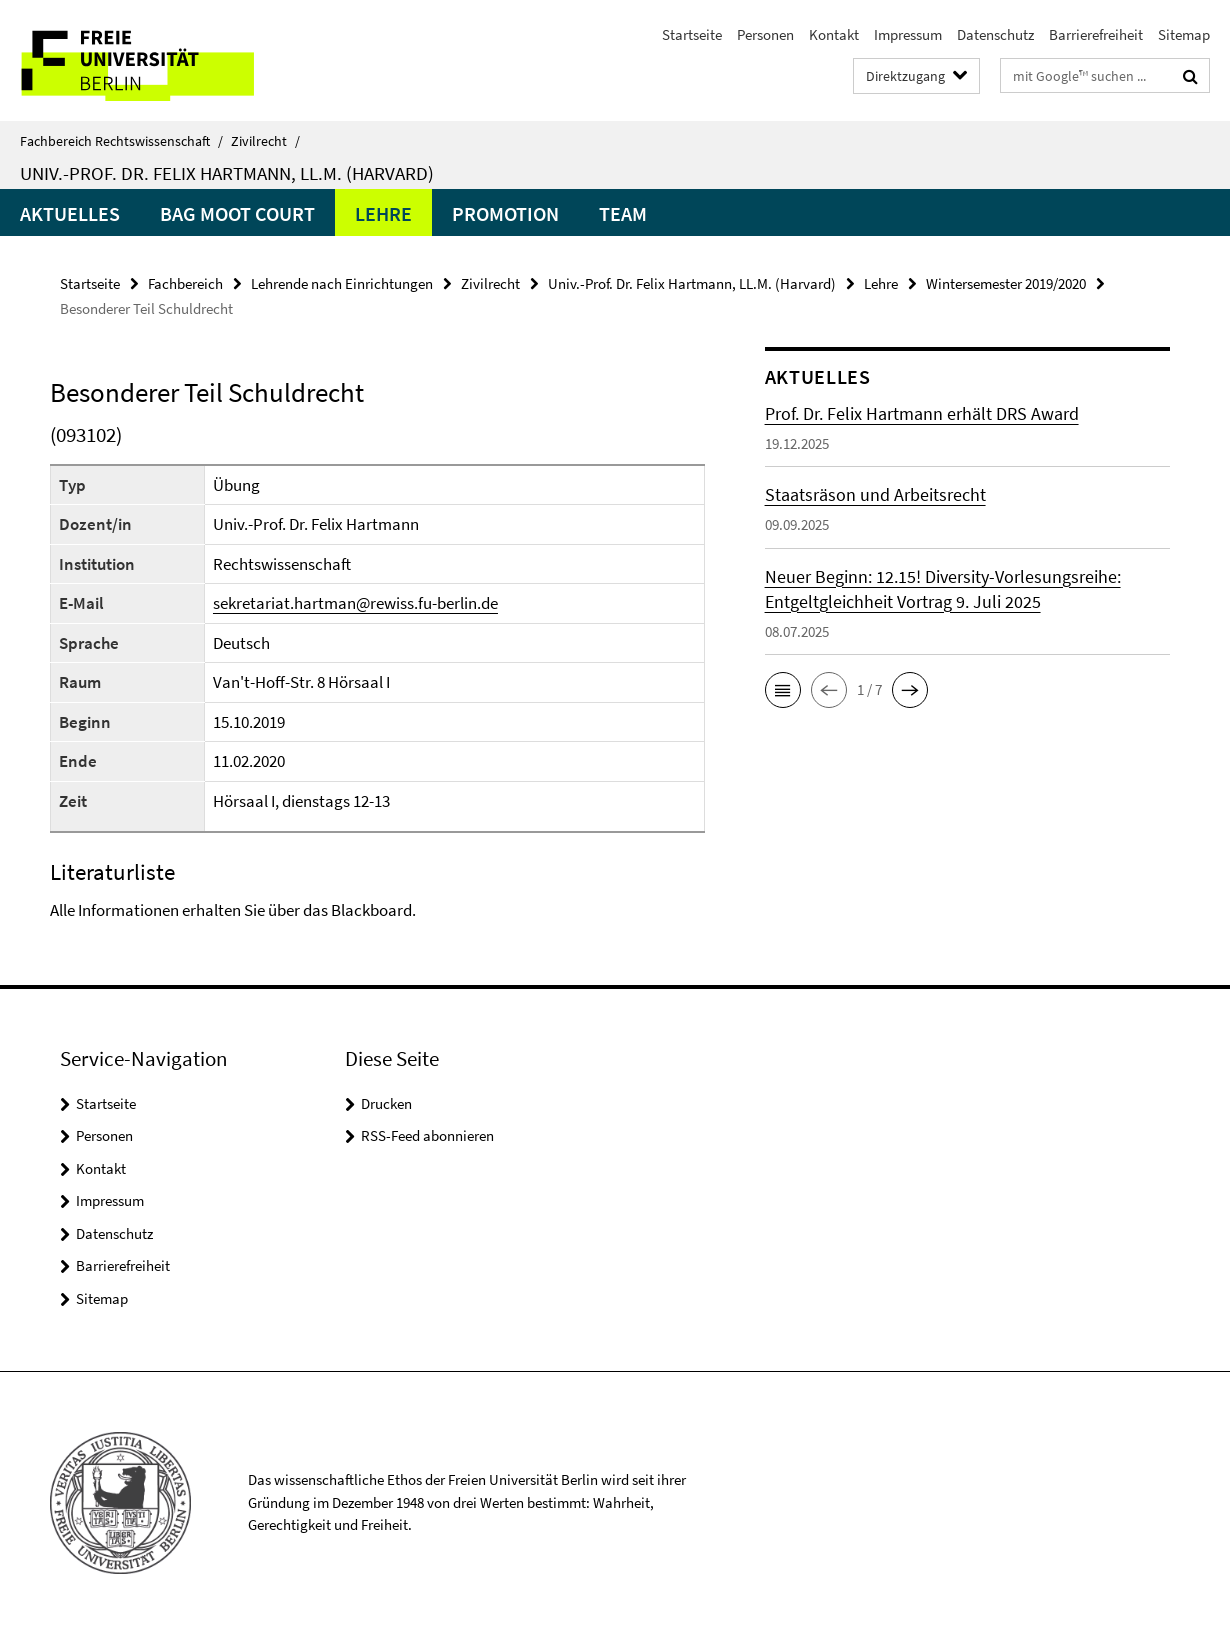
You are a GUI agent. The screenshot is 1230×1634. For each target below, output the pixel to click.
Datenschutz (995, 34)
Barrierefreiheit (1096, 34)
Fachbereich (185, 283)
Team (623, 213)
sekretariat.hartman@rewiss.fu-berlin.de (355, 603)
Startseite (692, 34)
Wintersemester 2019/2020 (1006, 283)
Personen (765, 34)
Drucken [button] (386, 1103)
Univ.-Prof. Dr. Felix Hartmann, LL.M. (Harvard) (227, 173)
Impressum (908, 34)
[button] (783, 690)
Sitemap (1184, 34)
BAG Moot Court (237, 213)
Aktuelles (70, 213)
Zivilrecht (265, 141)
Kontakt (834, 34)
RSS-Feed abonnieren (427, 1135)
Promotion (505, 213)
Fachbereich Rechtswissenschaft (121, 141)
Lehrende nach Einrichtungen (342, 283)
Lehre (383, 213)
